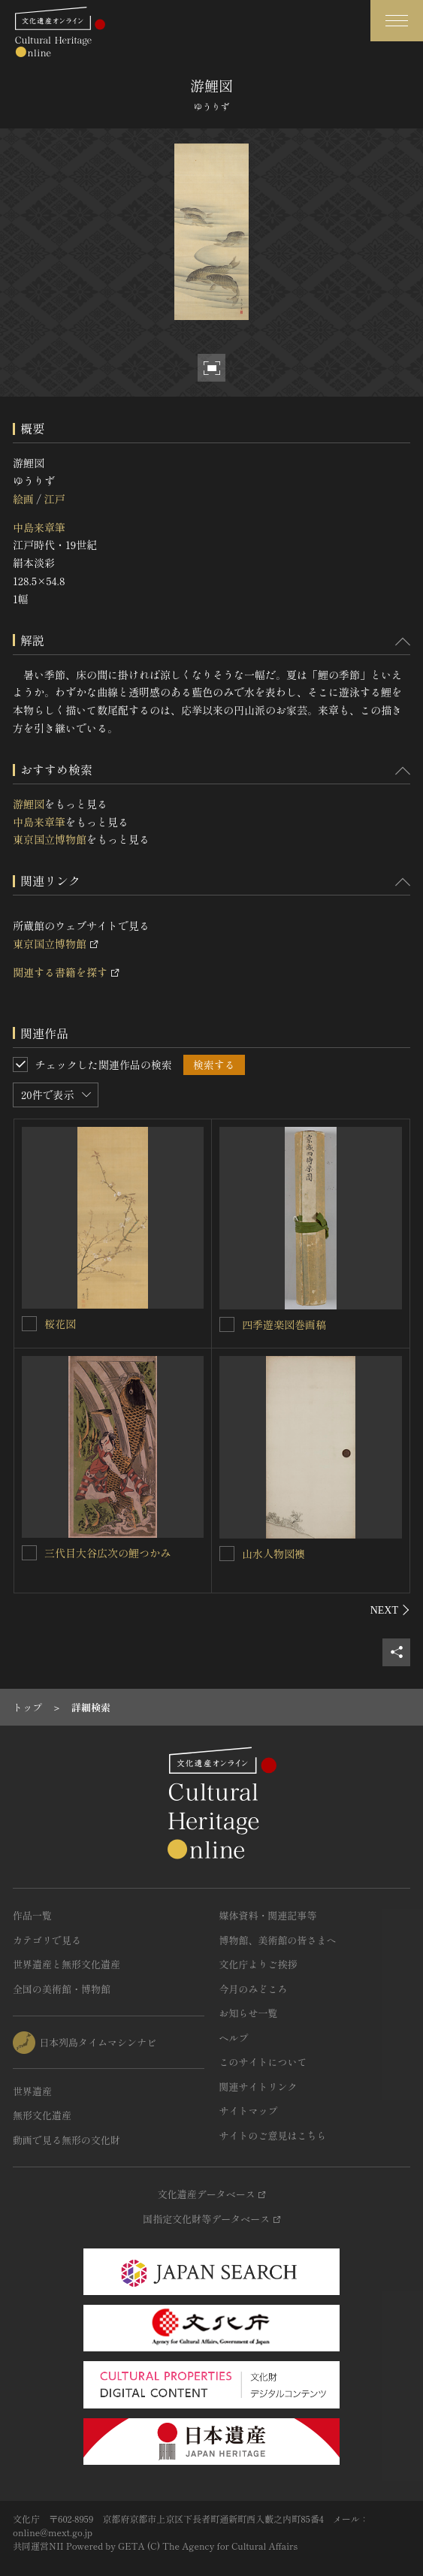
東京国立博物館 (49, 839)
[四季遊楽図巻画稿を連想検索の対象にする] (226, 1324)
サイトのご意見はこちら (273, 2135)
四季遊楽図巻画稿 (284, 1324)
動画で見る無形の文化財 (66, 2140)
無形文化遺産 (42, 2115)
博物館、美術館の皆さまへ (278, 1940)
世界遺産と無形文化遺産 (66, 1964)
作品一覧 (32, 1915)
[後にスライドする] (390, 1610)
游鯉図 (28, 803)
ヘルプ (234, 2038)
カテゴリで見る (47, 1940)
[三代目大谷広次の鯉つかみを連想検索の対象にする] (29, 1552)
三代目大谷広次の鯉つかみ (107, 1552)
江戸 (54, 498)
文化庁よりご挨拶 (258, 1964)
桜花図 (60, 1323)
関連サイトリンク (258, 2086)
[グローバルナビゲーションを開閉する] (396, 20)
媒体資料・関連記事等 (268, 1915)
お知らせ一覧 (248, 2013)
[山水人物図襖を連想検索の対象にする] (226, 1553)
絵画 (23, 498)
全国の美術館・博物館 (61, 1989)
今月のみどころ (253, 1989)
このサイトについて (263, 2062)
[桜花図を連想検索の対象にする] (29, 1323)
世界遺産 (32, 2091)
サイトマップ (248, 2110)
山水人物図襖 (273, 1553)
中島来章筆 (39, 527)
